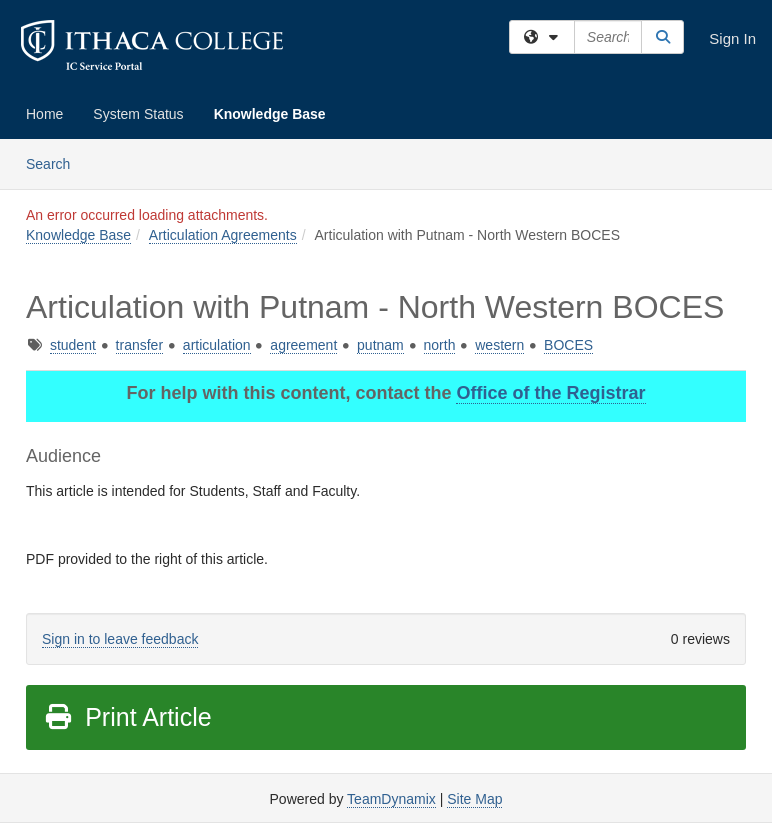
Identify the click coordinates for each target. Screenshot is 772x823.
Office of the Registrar (550, 393)
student (73, 345)
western (499, 345)
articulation (217, 345)
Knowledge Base (270, 114)
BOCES (568, 345)
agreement (303, 345)
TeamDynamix (391, 799)
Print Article (127, 717)
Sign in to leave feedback (120, 639)
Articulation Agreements (223, 235)
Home (44, 114)
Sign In (732, 38)
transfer (139, 345)
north (440, 345)
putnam (380, 345)
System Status (138, 114)
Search (55, 162)
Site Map (474, 799)
